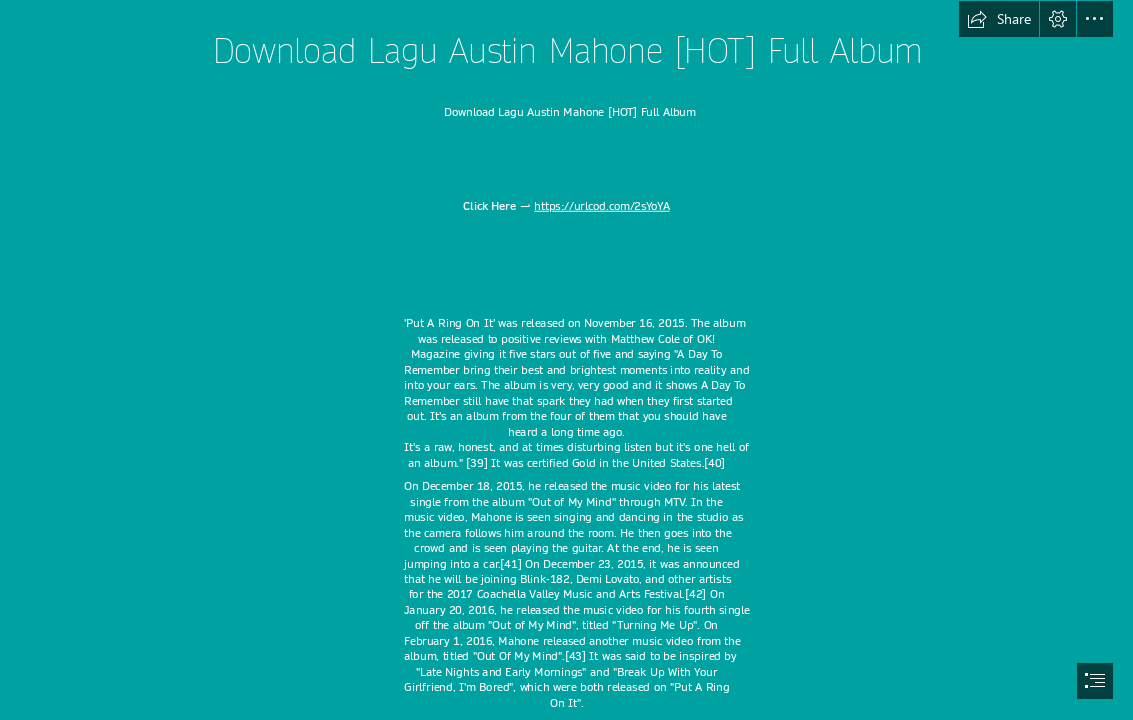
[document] (566, 360)
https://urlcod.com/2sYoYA (601, 206)
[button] (999, 19)
